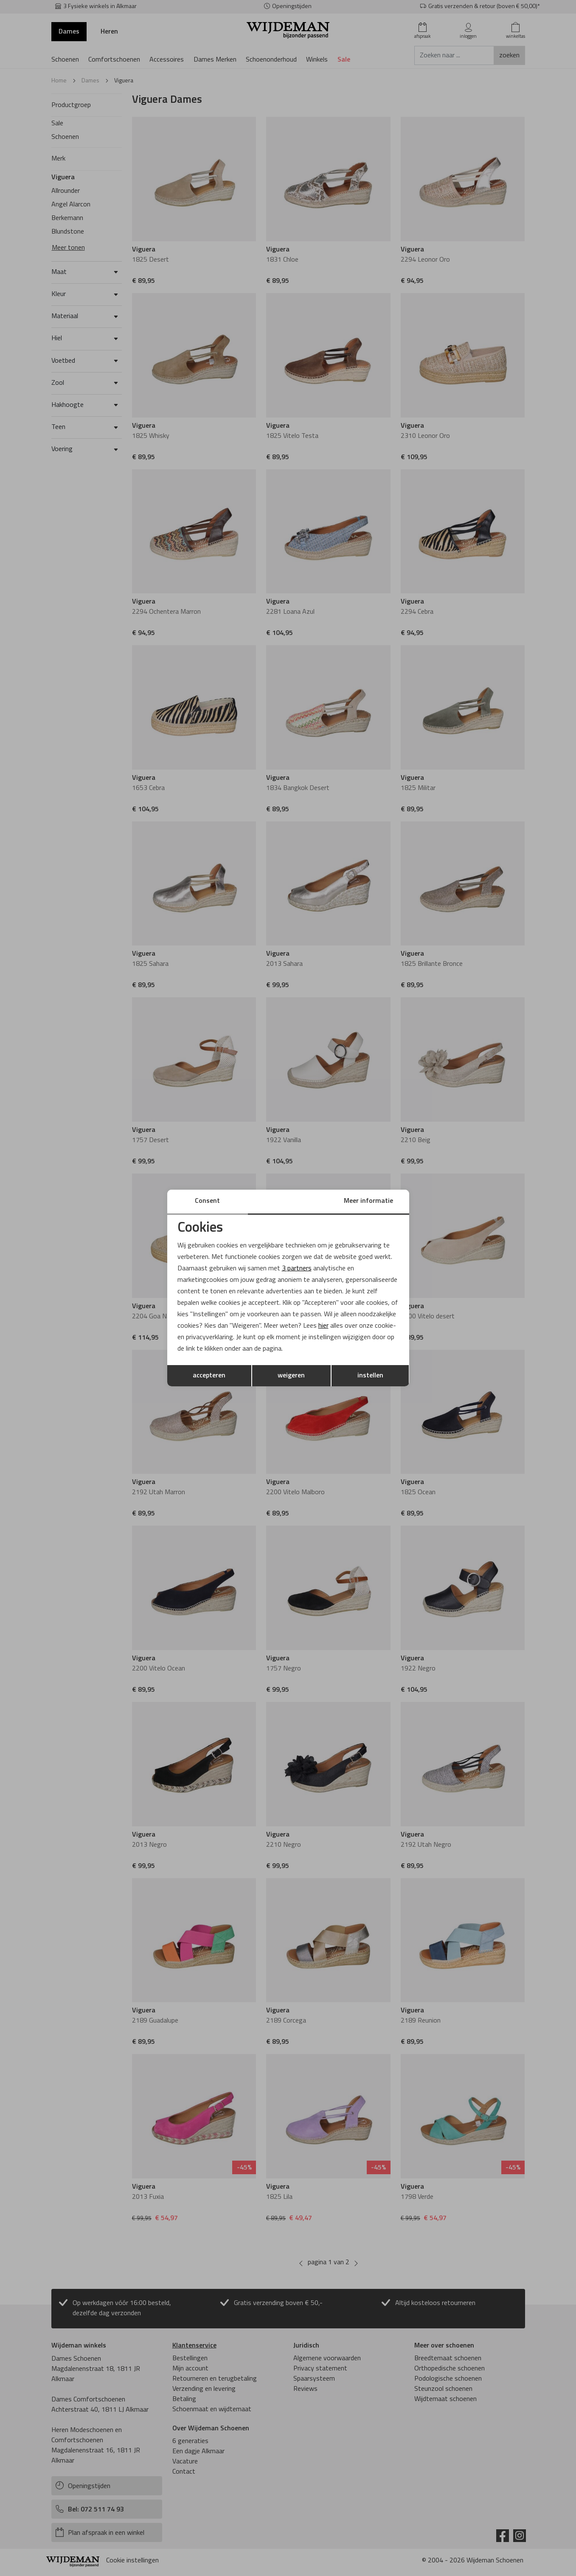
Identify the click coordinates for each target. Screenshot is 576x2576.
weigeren (291, 1376)
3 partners (297, 1268)
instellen (370, 1376)
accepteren (209, 1376)
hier (324, 1326)
